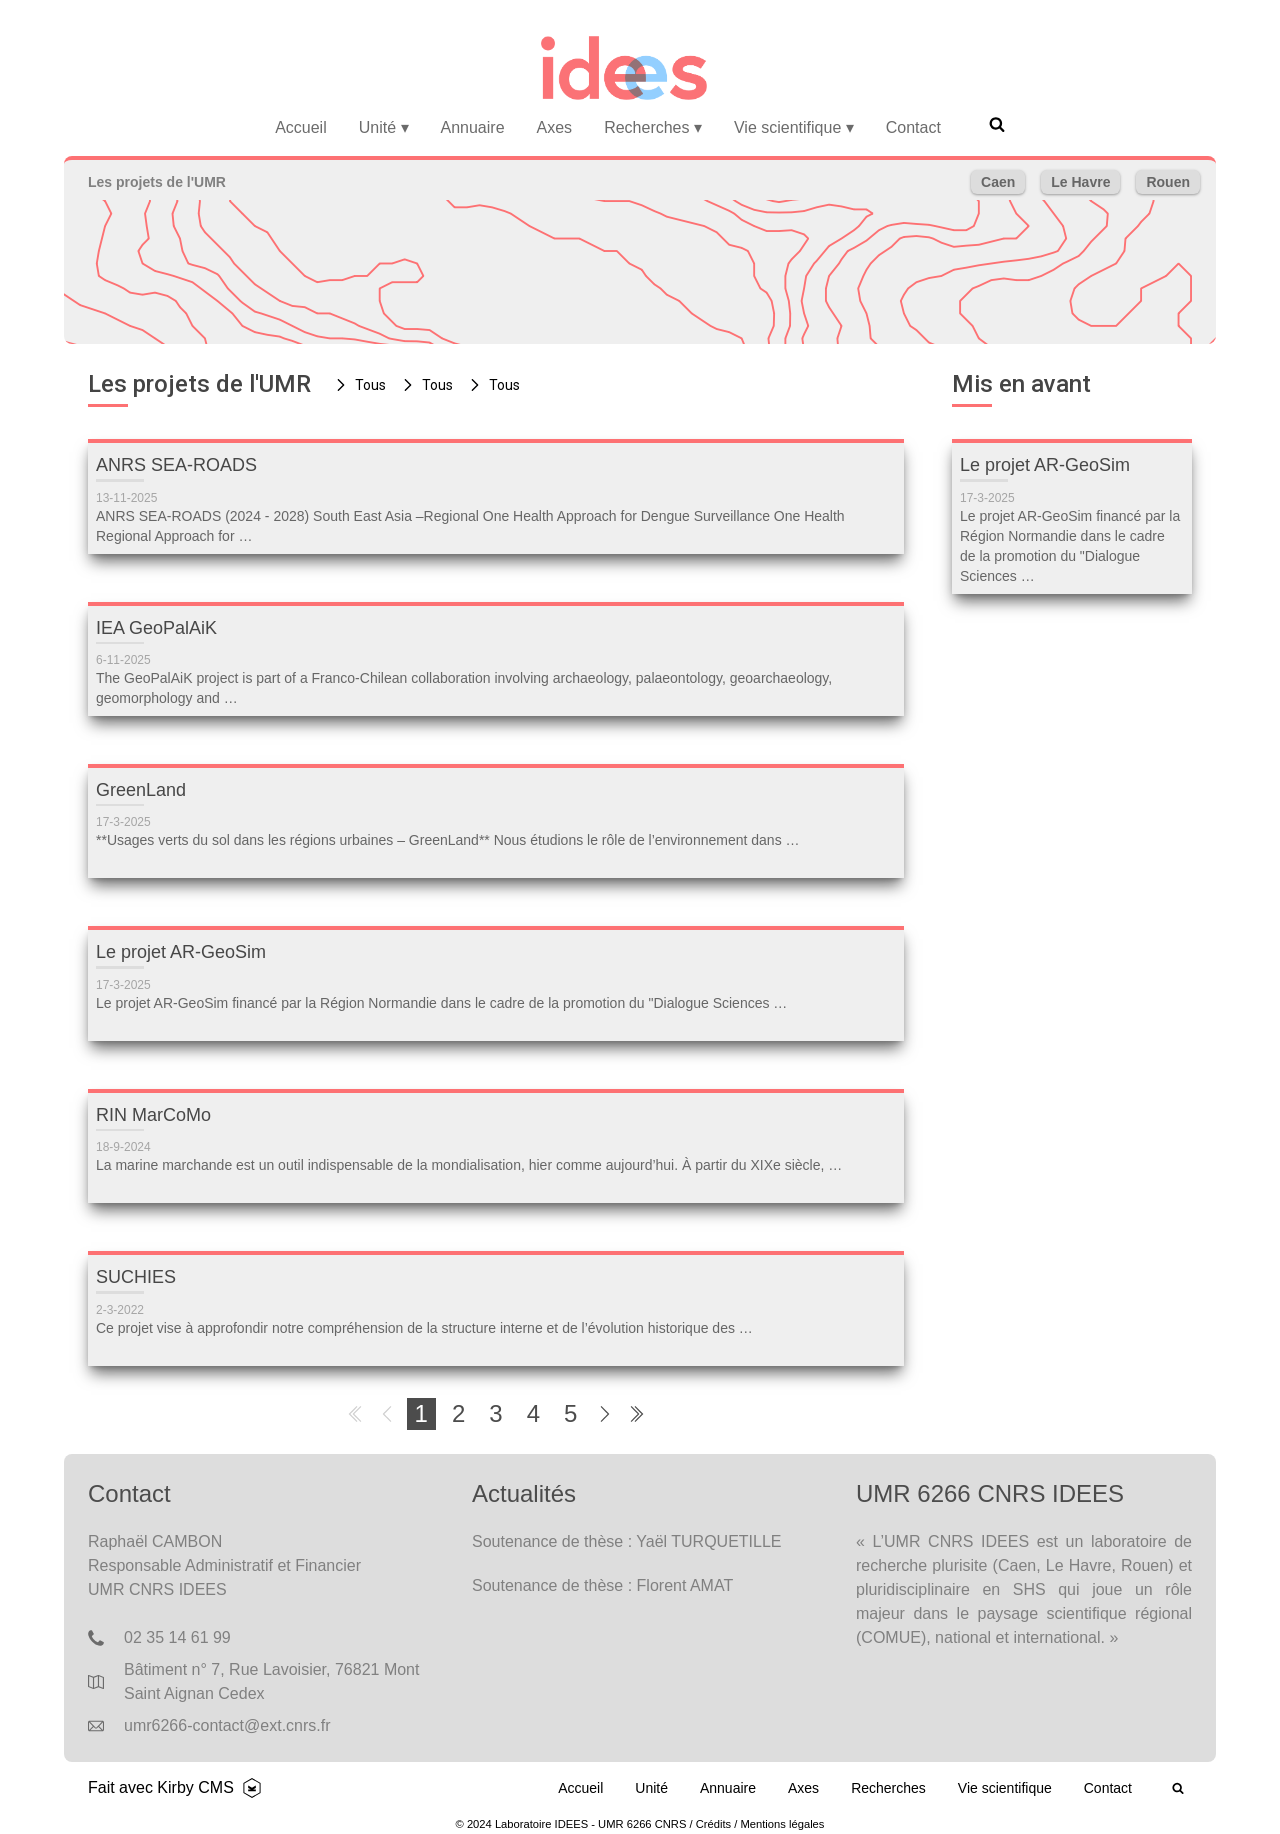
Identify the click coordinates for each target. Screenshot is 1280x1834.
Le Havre (1080, 182)
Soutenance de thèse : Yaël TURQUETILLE (627, 1541)
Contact (913, 127)
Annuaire (473, 127)
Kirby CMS (195, 1787)
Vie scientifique (794, 127)
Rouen (1168, 182)
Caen (998, 182)
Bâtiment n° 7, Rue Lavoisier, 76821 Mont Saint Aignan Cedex (271, 1681)
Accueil (301, 127)
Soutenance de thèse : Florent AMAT (602, 1585)
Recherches (653, 127)
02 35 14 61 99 (177, 1637)
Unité (384, 127)
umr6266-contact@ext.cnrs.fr (227, 1725)
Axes (555, 127)
